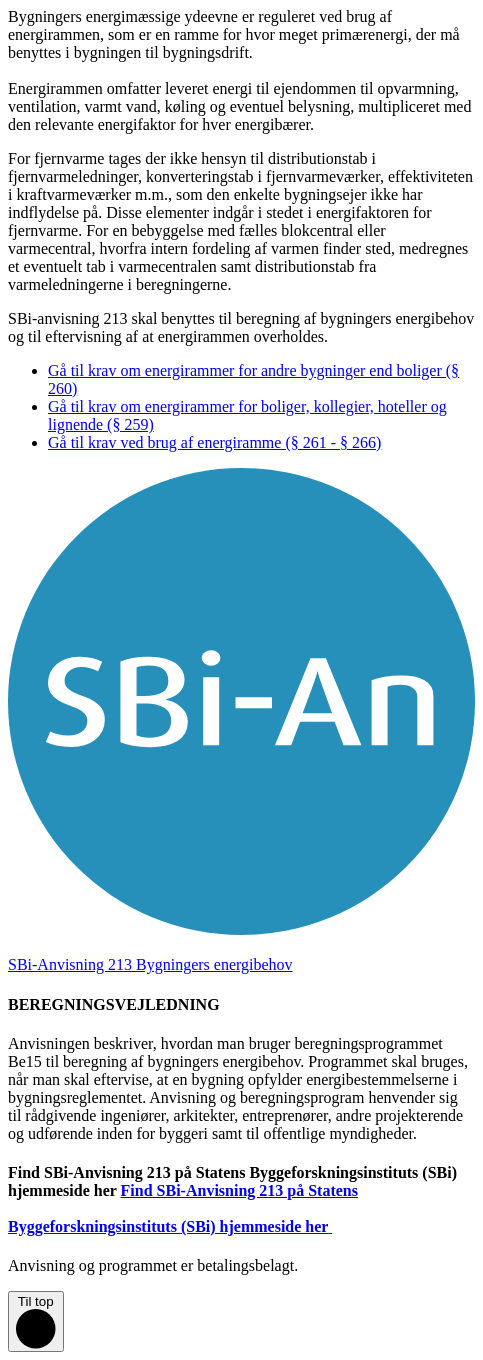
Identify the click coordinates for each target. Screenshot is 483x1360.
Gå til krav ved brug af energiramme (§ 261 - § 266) (214, 442)
